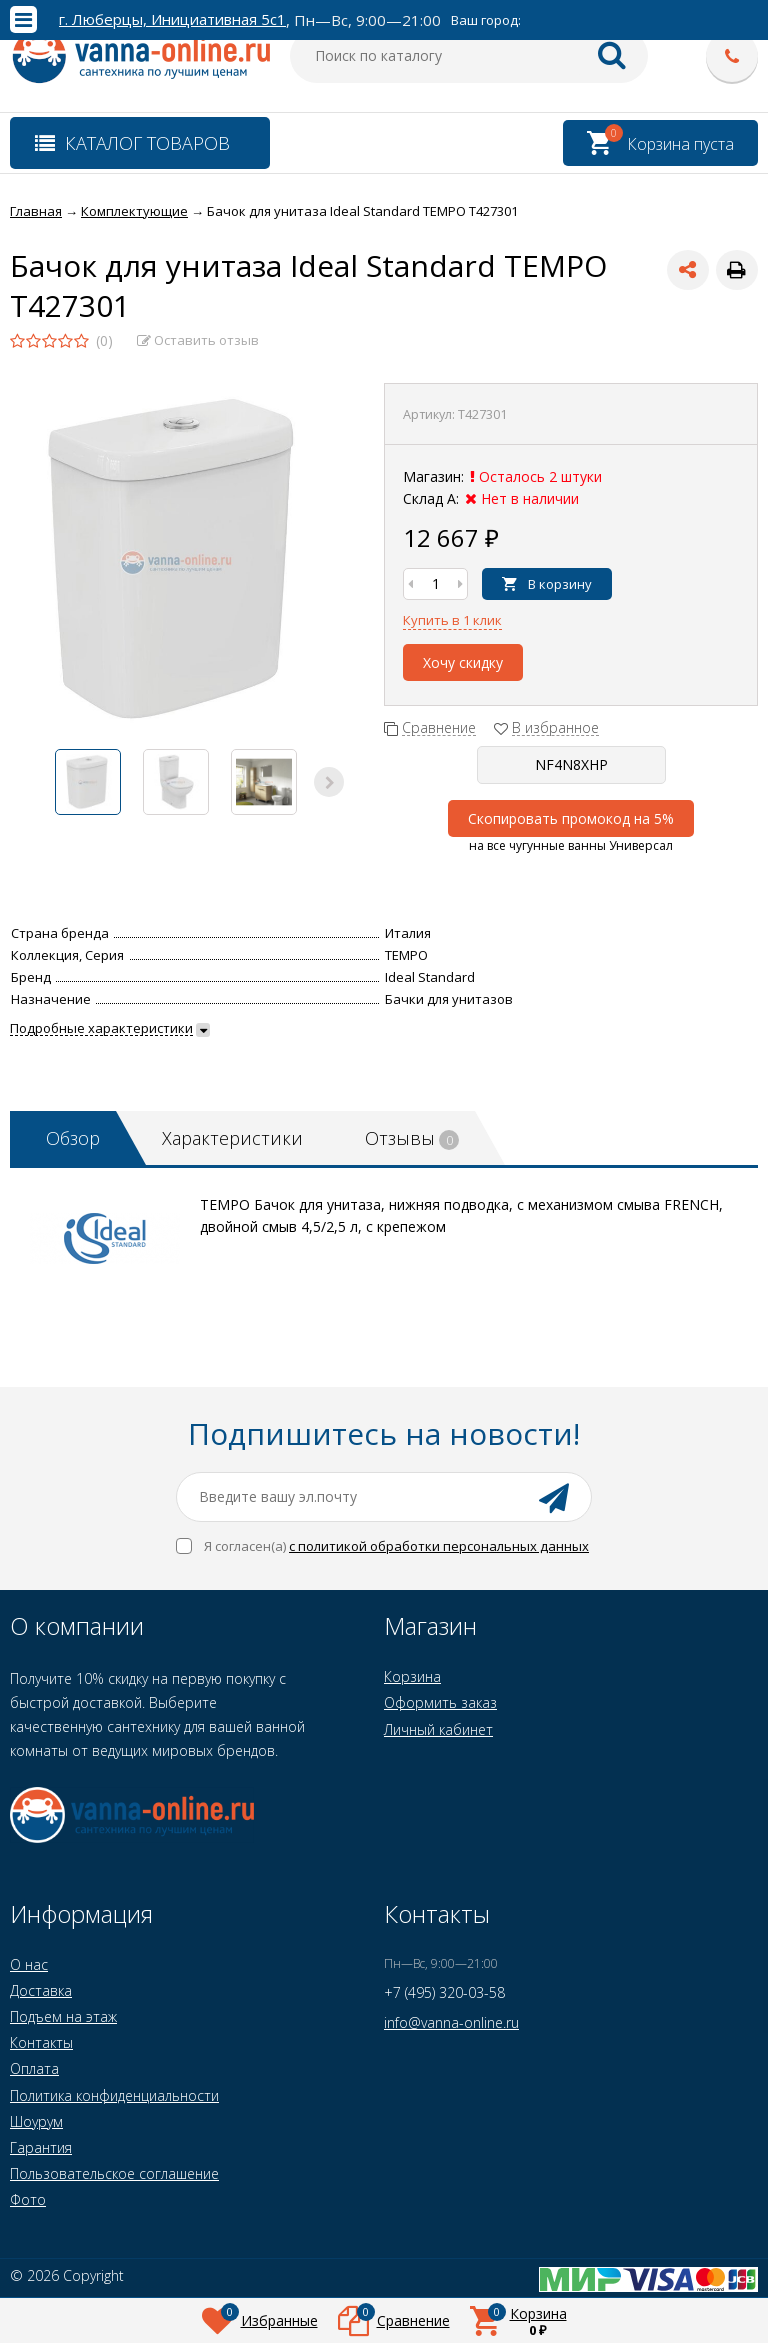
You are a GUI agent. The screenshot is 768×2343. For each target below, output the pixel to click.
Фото (28, 2199)
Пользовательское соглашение (114, 2173)
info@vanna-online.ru (451, 2022)
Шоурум (36, 2121)
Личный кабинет (438, 1729)
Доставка (41, 1990)
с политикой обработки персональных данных (439, 1546)
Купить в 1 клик (452, 620)
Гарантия (41, 2147)
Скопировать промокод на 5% (571, 818)
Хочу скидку (463, 662)
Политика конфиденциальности (114, 2095)
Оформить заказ (440, 1702)
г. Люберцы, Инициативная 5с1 (172, 19)
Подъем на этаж (63, 2016)
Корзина (412, 1676)
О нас (29, 1964)
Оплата (34, 2068)
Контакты (41, 2042)
